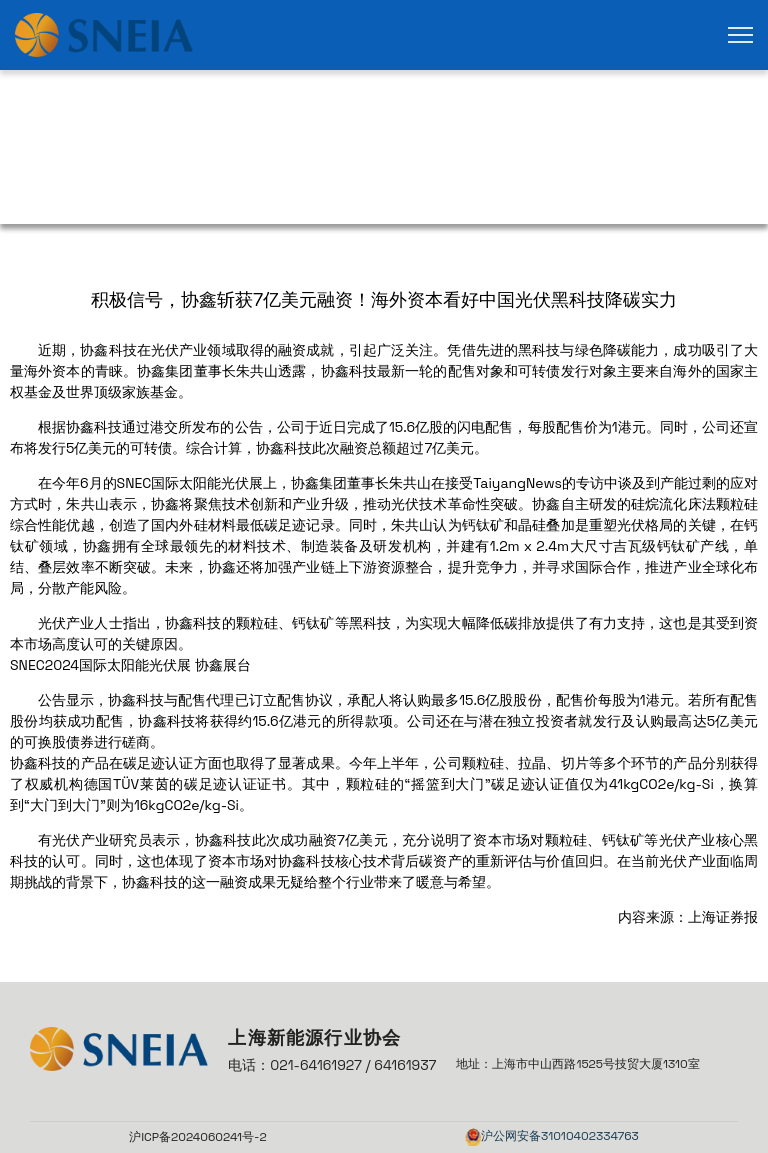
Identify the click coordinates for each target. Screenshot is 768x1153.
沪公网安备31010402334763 (560, 1136)
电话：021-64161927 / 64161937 (332, 1065)
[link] (104, 35)
